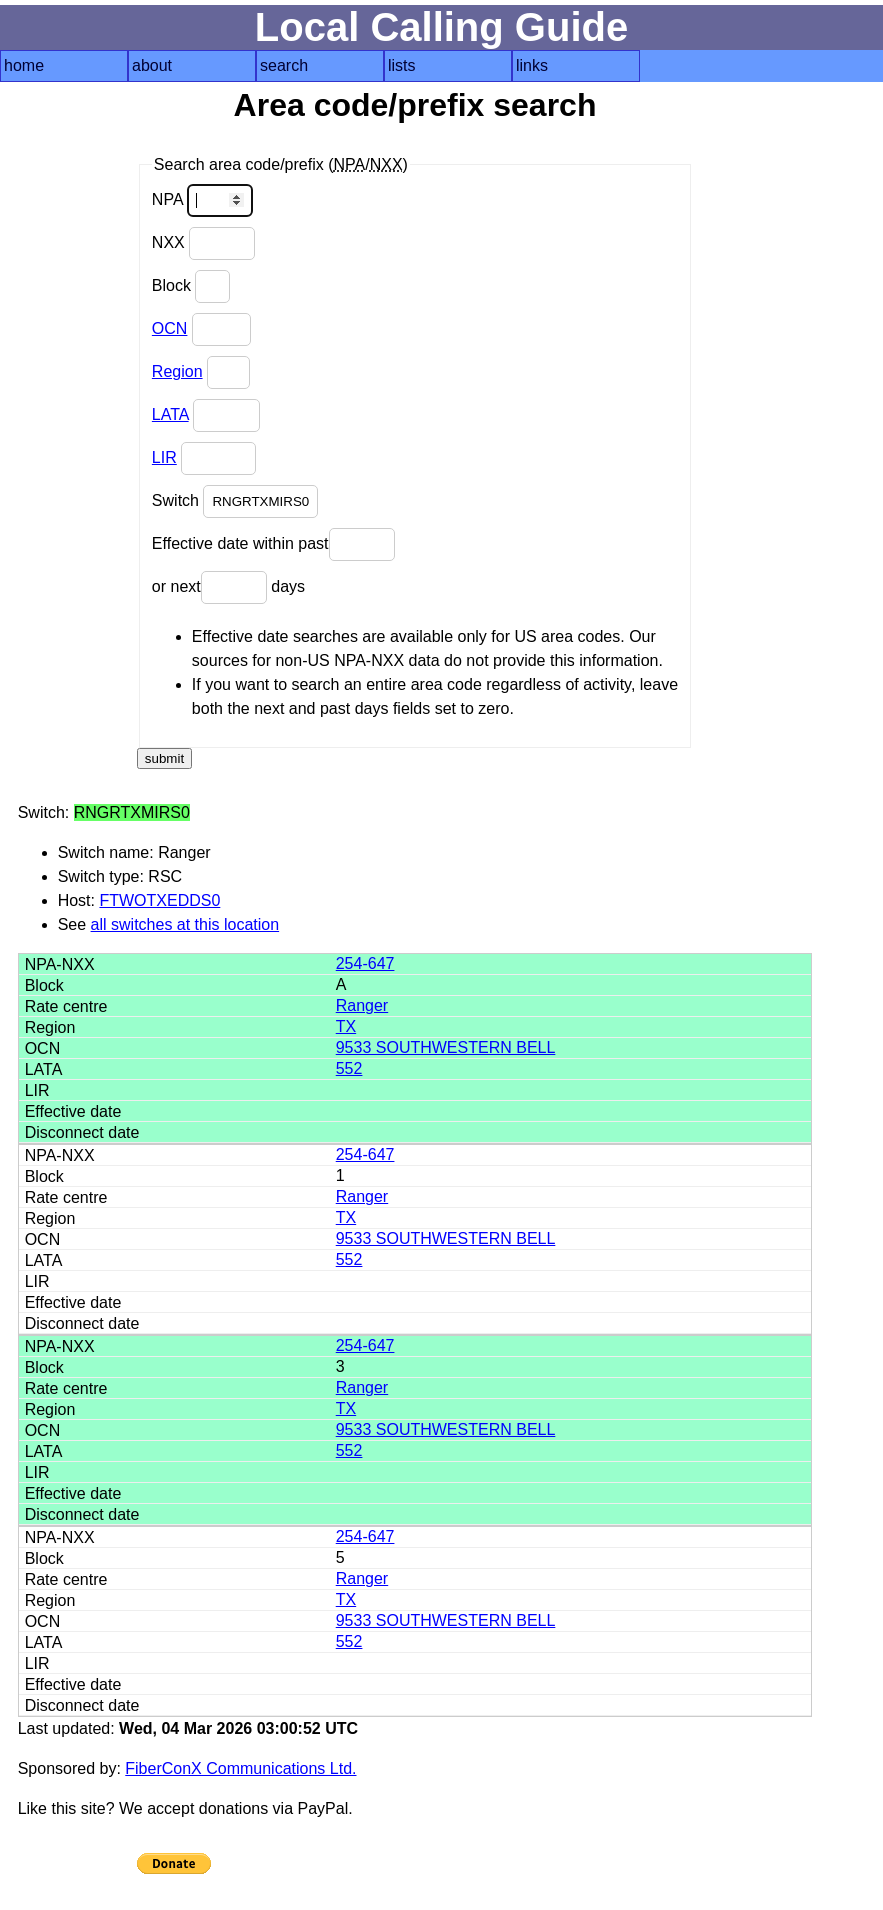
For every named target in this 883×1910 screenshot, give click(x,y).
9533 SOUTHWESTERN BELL (446, 1047)
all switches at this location (185, 924)
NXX (203, 243)
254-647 (365, 963)
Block (191, 286)
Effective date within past (273, 544)
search (284, 65)
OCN (170, 328)
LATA (170, 414)
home (24, 65)
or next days (228, 587)
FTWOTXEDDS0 (159, 900)
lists (402, 65)
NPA (202, 200)
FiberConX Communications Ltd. (240, 1768)
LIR (164, 457)
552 (349, 1068)
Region (177, 371)
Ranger (362, 1005)
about (152, 65)
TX (346, 1026)
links (532, 65)
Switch (235, 501)
